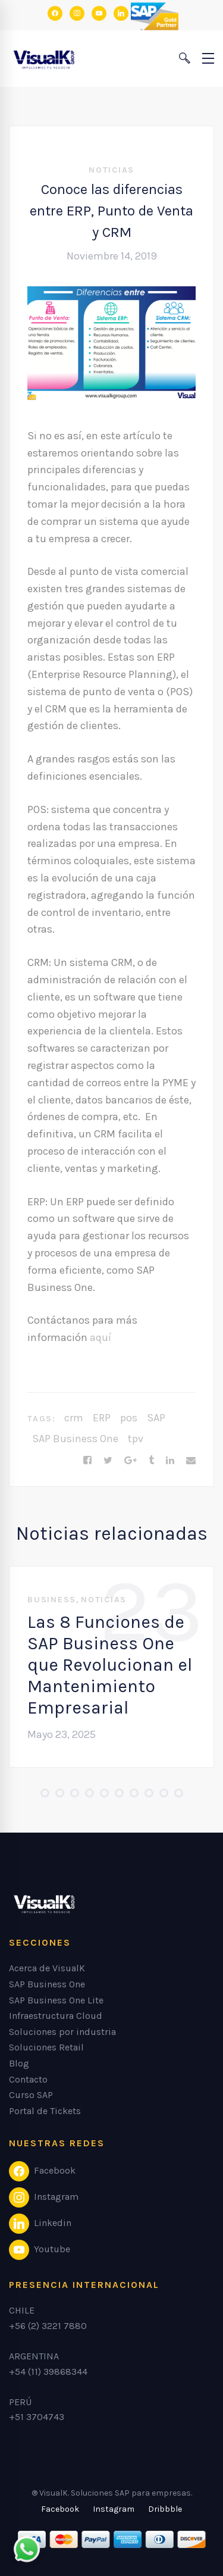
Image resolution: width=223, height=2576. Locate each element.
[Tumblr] (151, 1460)
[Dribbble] (165, 2509)
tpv (135, 1438)
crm (73, 1417)
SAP (156, 1417)
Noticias (111, 170)
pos (128, 1417)
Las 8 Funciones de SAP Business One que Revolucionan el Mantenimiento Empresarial (109, 1664)
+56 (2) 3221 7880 (48, 2325)
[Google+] (131, 1460)
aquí (100, 1337)
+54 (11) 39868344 (48, 2371)
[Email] (190, 1460)
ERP (102, 1417)
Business (51, 1600)
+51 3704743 (36, 2416)
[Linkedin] (170, 1460)
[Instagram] (113, 2509)
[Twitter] (108, 1460)
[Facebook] (87, 1460)
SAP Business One (75, 1438)
